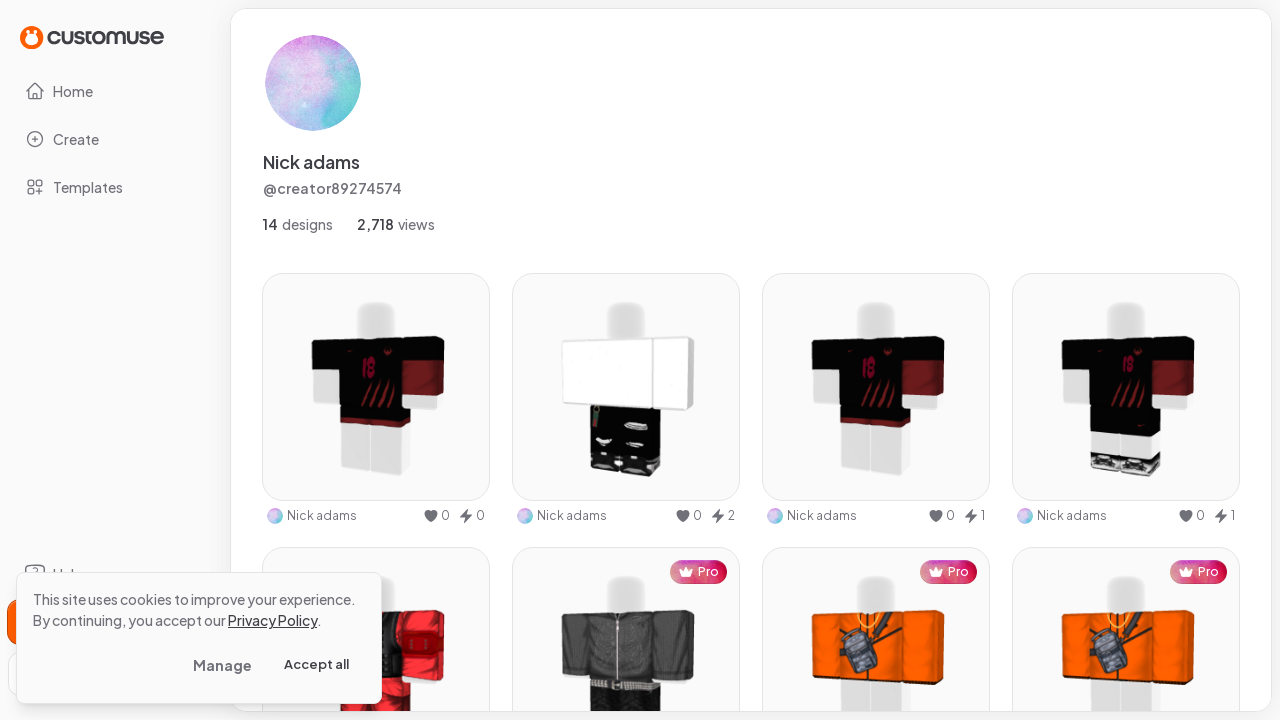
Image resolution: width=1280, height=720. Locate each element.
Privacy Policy (272, 620)
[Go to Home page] (92, 36)
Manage (222, 665)
